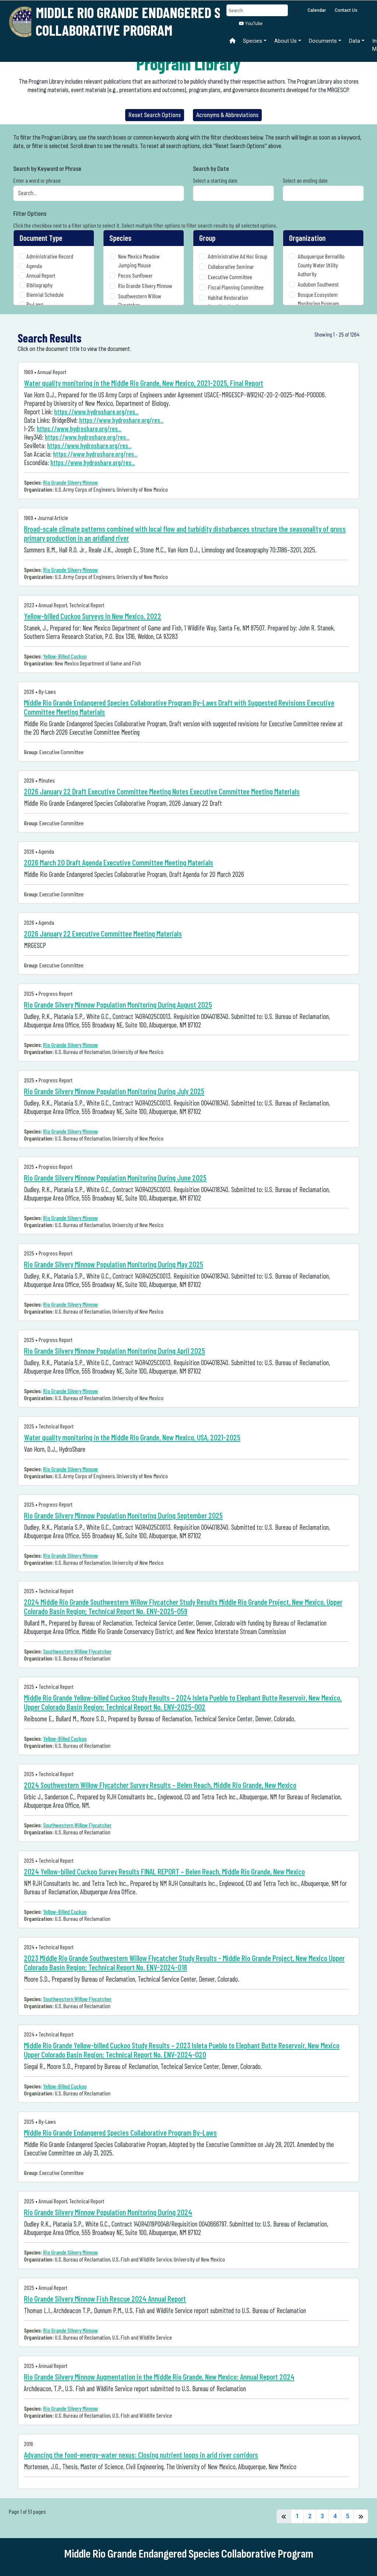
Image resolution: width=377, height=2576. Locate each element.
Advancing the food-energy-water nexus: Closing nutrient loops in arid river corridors (141, 2454)
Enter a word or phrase (37, 180)
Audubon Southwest (318, 284)
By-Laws (35, 304)
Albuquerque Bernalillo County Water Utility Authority (321, 265)
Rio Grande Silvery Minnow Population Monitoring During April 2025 (114, 1350)
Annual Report (41, 275)
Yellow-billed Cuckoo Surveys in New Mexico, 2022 (92, 616)
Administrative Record (50, 256)
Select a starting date (215, 180)
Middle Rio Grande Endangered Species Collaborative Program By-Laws (120, 2132)
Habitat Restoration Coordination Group (228, 302)
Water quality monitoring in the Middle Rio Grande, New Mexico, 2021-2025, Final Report (143, 382)
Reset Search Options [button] (154, 115)
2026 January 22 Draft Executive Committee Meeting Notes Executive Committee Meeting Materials (162, 791)
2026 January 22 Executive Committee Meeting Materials (103, 933)
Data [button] (354, 41)
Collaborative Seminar (231, 266)
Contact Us (346, 10)
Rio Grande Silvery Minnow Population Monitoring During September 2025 (123, 1515)
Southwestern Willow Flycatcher (139, 300)
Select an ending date (305, 180)
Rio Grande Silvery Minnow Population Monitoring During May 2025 (113, 1264)
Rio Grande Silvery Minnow (145, 285)
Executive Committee (230, 276)
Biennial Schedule (45, 294)
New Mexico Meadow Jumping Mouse (139, 260)
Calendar (316, 10)
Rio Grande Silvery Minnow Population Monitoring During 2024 (108, 2212)
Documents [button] (323, 41)
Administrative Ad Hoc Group (237, 256)
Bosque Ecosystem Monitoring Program (318, 299)
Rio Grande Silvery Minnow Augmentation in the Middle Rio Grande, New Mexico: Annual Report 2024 (159, 2376)
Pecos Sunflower (135, 275)
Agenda (34, 265)
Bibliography (40, 284)
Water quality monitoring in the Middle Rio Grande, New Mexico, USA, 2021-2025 (132, 1437)
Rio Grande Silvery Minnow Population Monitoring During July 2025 (114, 1091)
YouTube (251, 23)
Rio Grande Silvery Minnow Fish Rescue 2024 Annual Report (105, 2298)
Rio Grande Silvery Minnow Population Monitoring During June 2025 (115, 1177)
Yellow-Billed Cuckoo (65, 656)
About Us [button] (285, 41)
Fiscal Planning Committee (236, 287)
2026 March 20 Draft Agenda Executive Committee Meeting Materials (118, 862)
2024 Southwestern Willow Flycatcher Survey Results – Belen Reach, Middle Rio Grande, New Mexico (160, 1784)
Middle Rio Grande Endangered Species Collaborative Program (147, 21)
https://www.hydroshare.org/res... (96, 411)
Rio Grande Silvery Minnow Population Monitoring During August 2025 (118, 1004)
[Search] (257, 10)
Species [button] (252, 41)
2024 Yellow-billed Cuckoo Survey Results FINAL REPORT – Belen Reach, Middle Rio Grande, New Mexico (164, 1871)
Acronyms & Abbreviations (227, 115)
